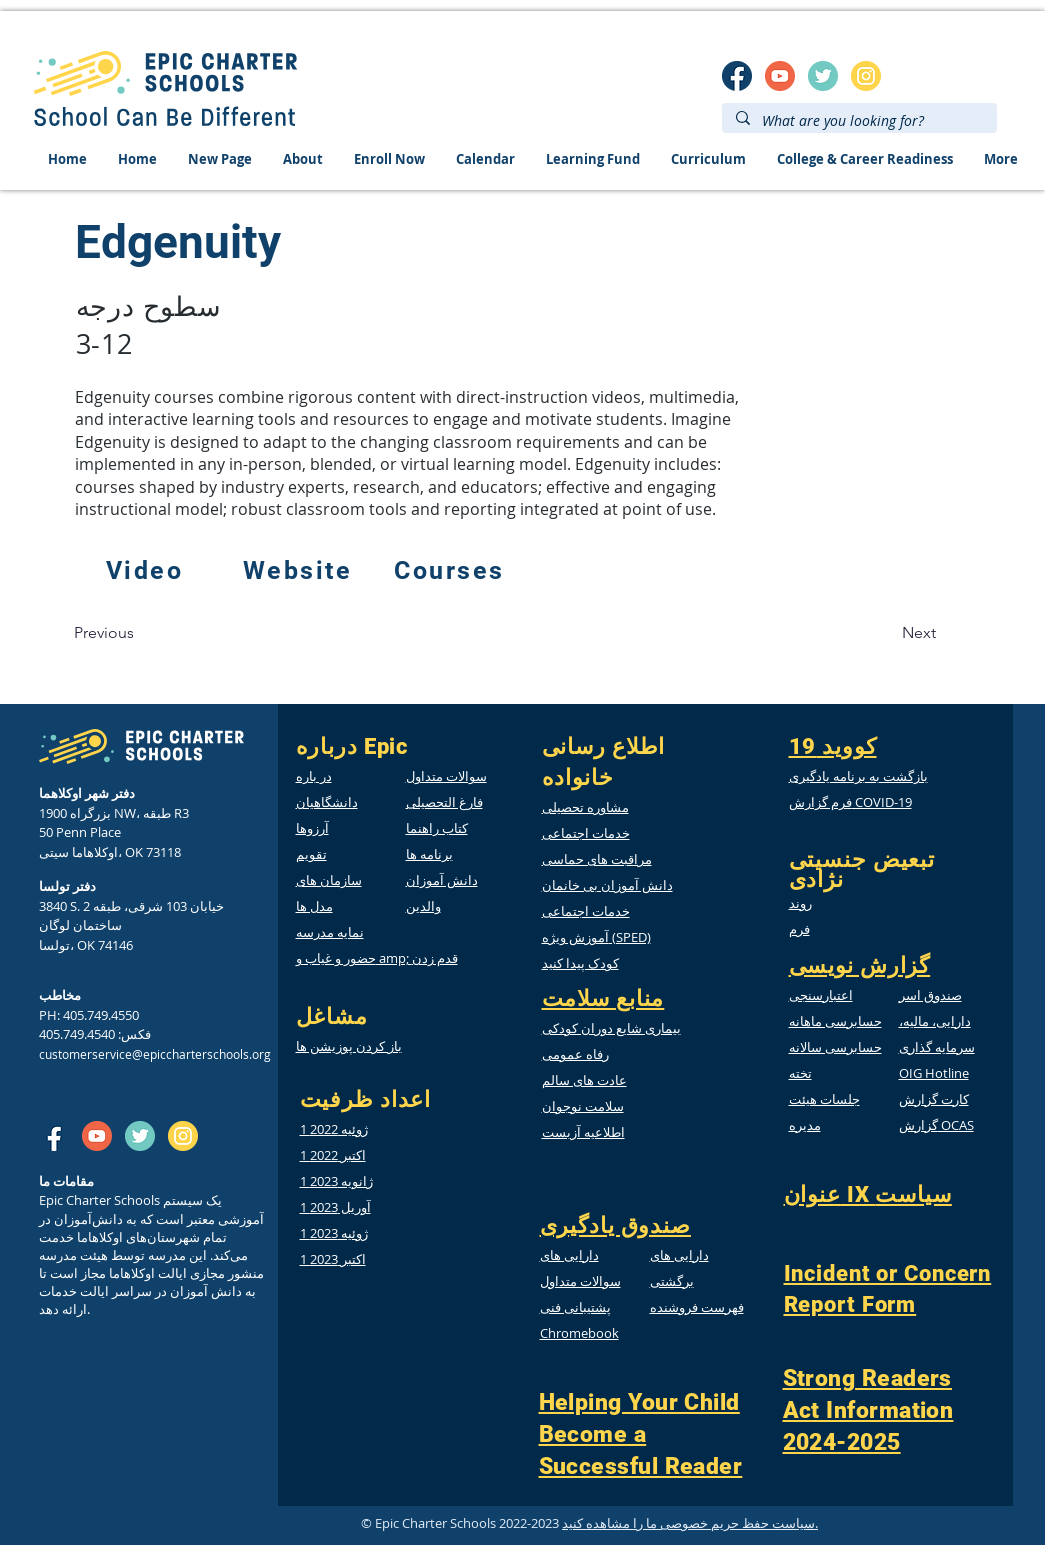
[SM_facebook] (737, 76)
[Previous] (104, 633)
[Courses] (452, 570)
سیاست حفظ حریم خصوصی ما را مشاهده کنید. (690, 1523)
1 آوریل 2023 (335, 1207)
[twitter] (823, 76)
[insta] (866, 76)
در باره (314, 776)
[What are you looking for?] (858, 121)
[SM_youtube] (780, 76)
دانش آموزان (442, 880)
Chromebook (579, 1333)
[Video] (147, 570)
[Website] (300, 570)
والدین (423, 906)
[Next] (919, 633)
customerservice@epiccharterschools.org (155, 1054)
